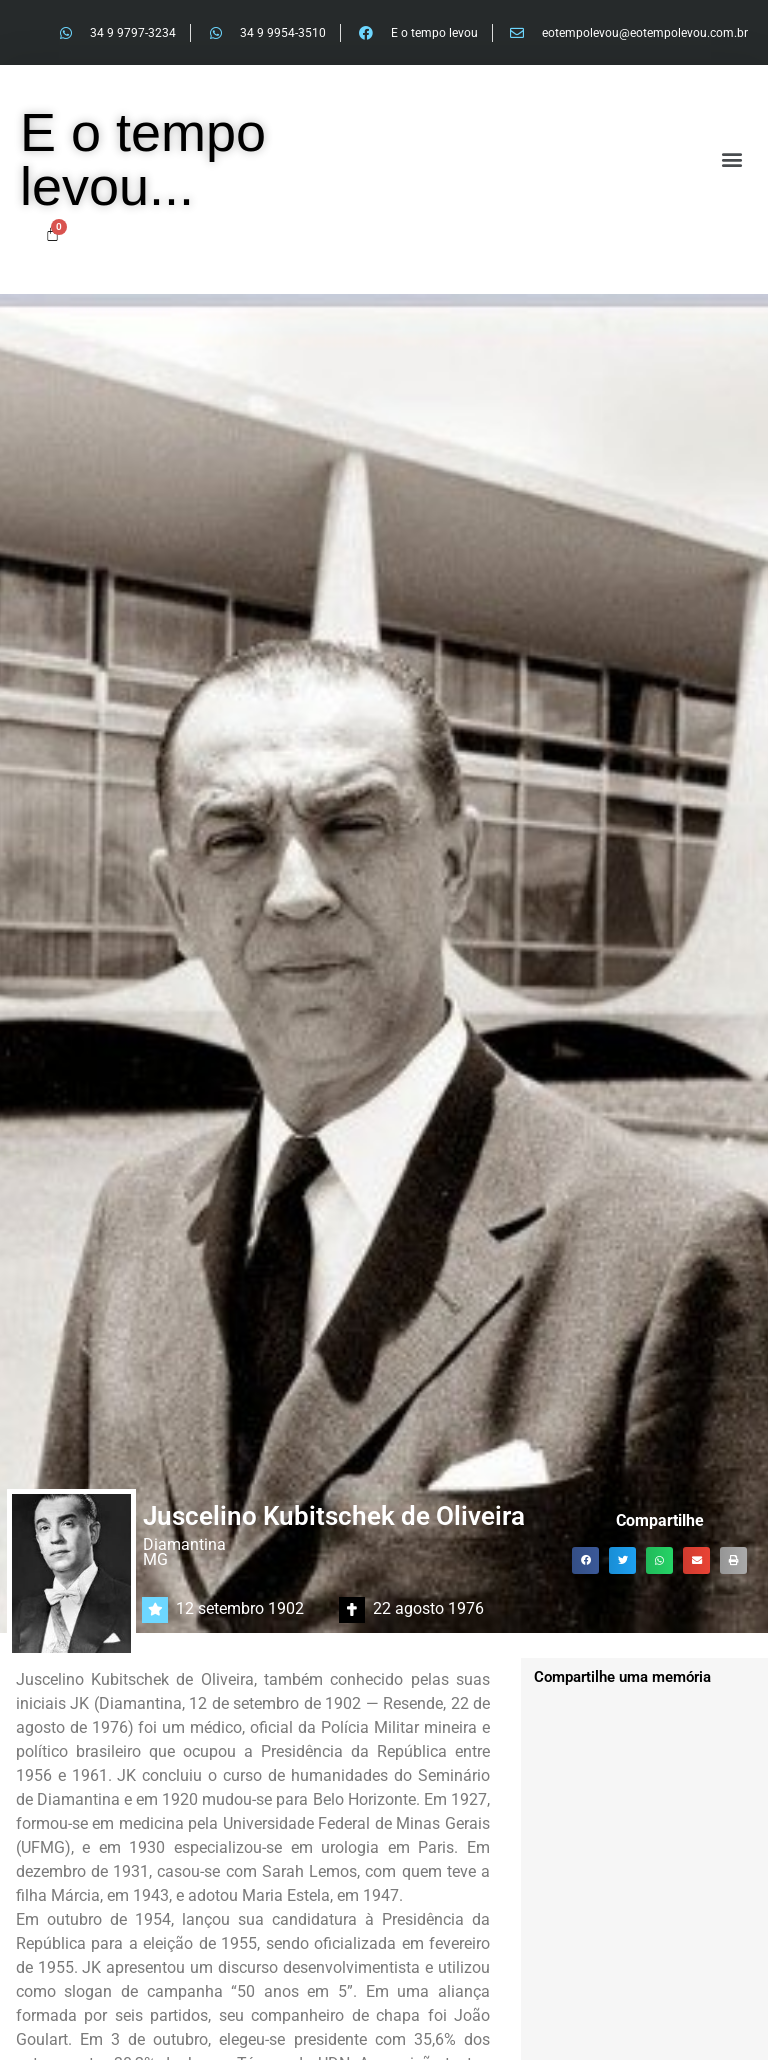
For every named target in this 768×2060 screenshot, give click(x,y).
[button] (731, 159)
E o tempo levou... (143, 159)
